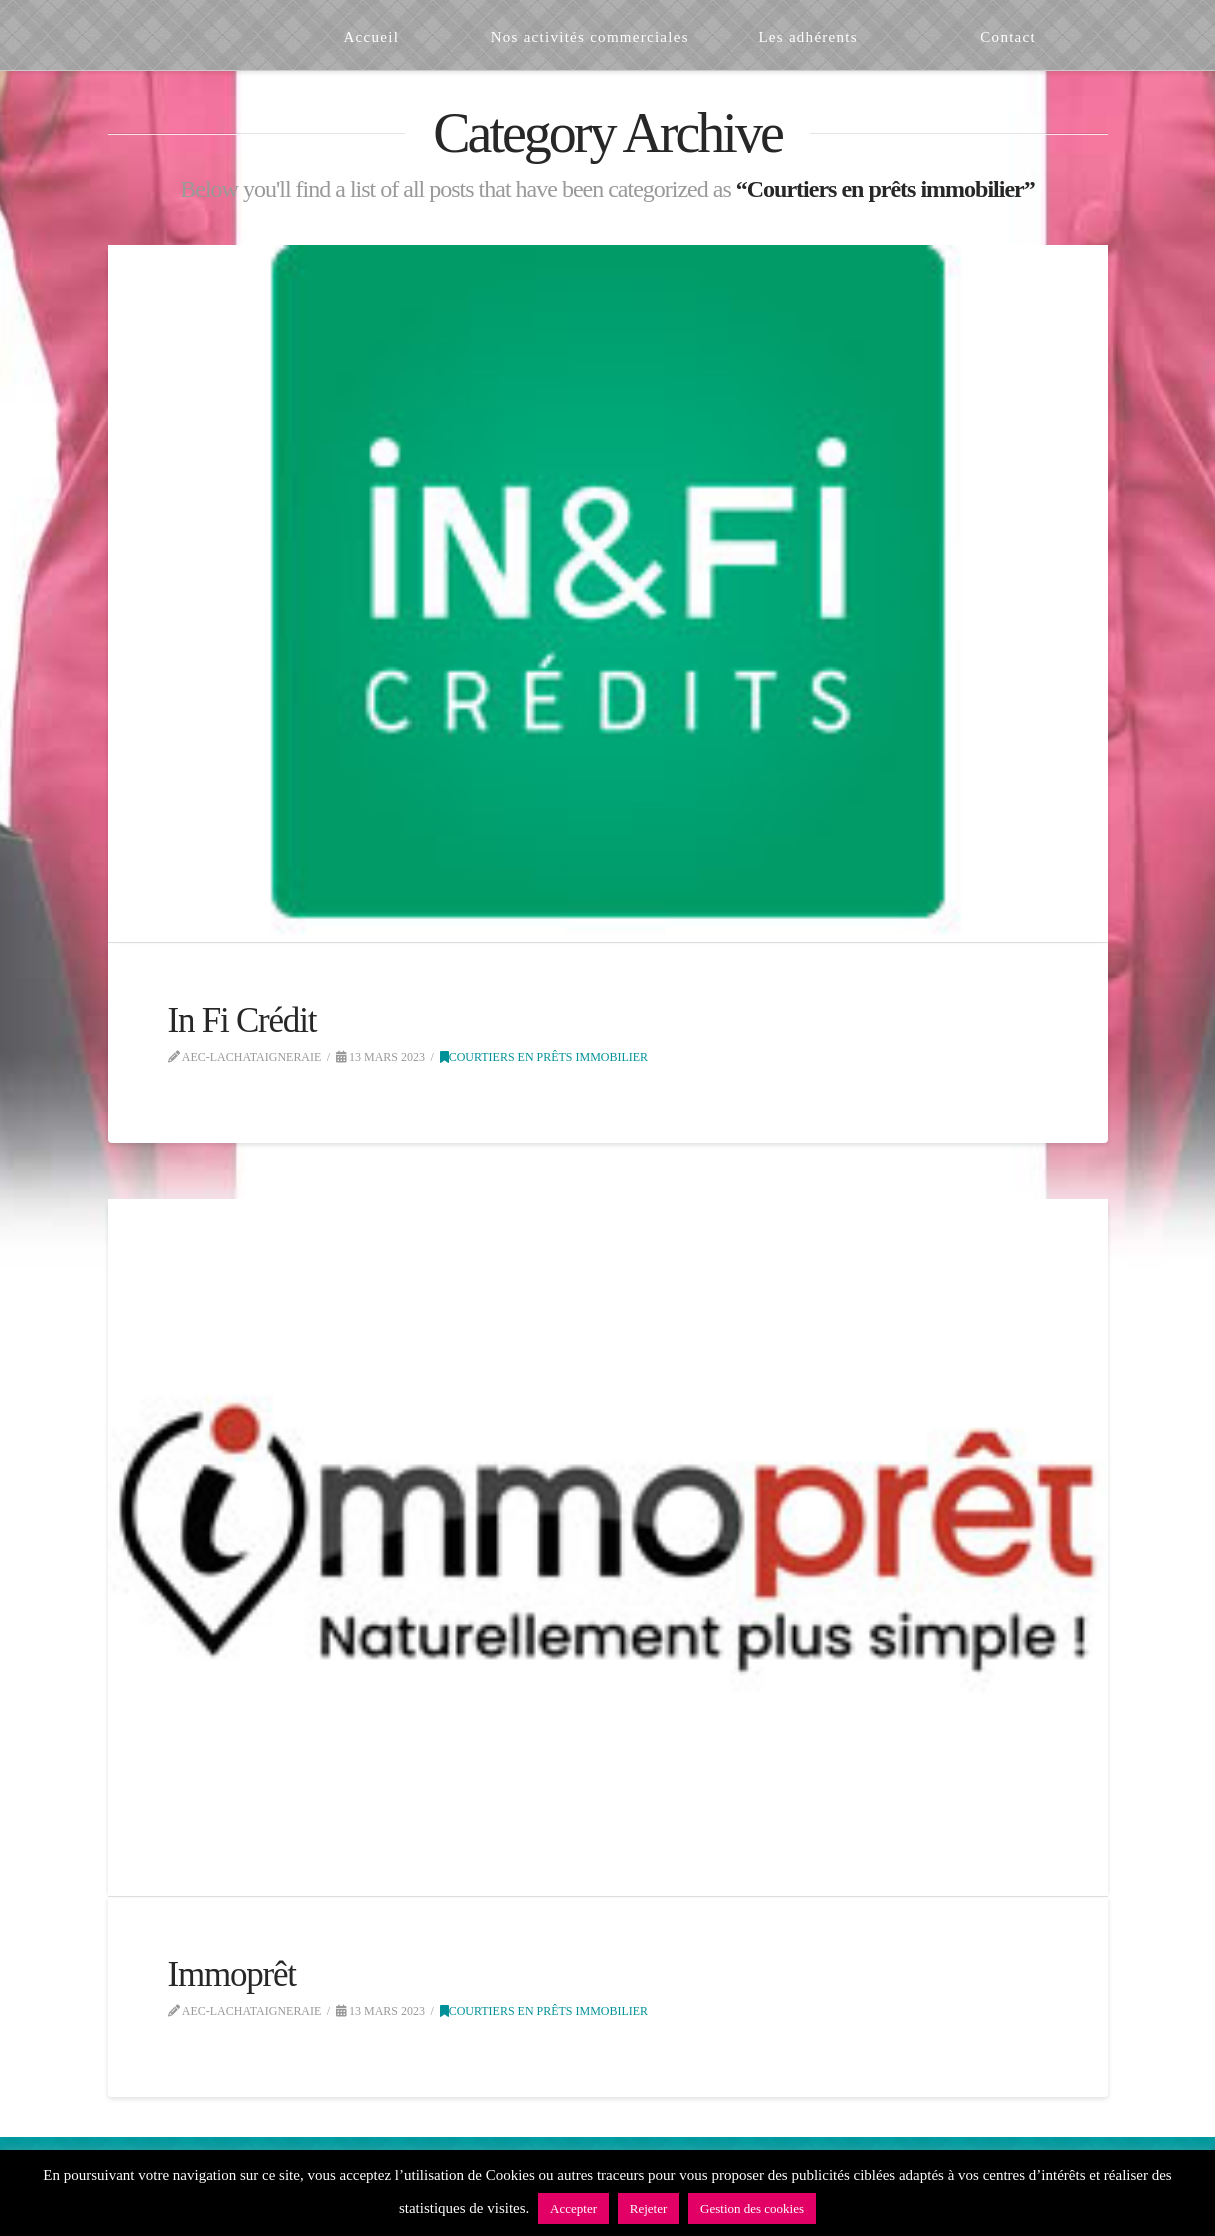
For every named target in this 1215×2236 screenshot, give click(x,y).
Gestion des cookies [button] (752, 2208)
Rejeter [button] (649, 2208)
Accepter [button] (573, 2208)
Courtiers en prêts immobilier (544, 1057)
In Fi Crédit (242, 1020)
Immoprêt (232, 1974)
